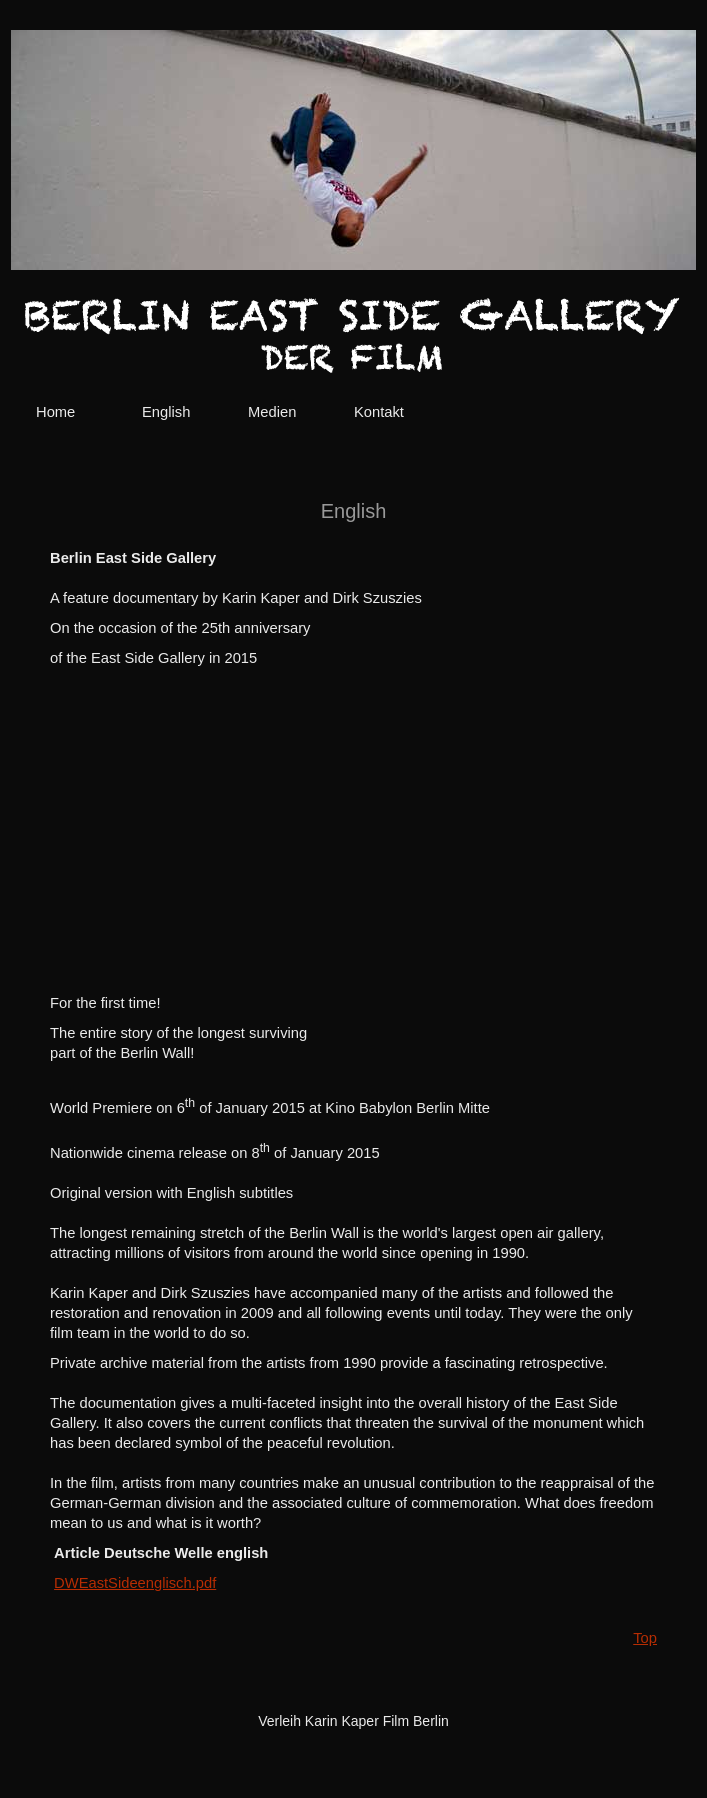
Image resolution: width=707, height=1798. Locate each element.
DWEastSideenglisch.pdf (135, 1583)
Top (645, 1638)
